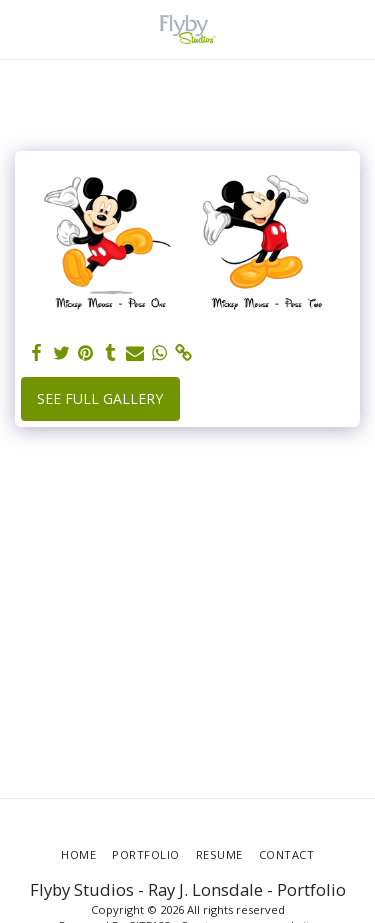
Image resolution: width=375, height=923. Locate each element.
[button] (22, 28)
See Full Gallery (100, 398)
